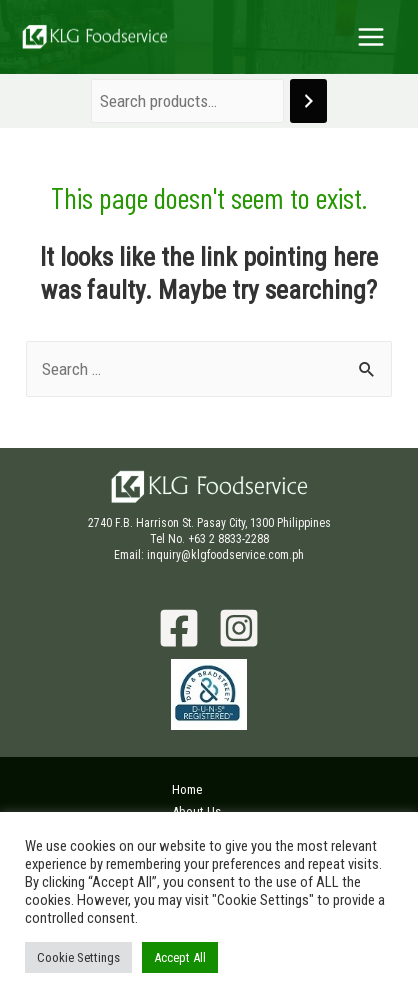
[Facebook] (179, 628)
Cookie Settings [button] (78, 957)
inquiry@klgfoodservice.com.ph (225, 555)
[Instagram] (239, 628)
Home (187, 789)
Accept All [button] (180, 957)
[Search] (308, 101)
